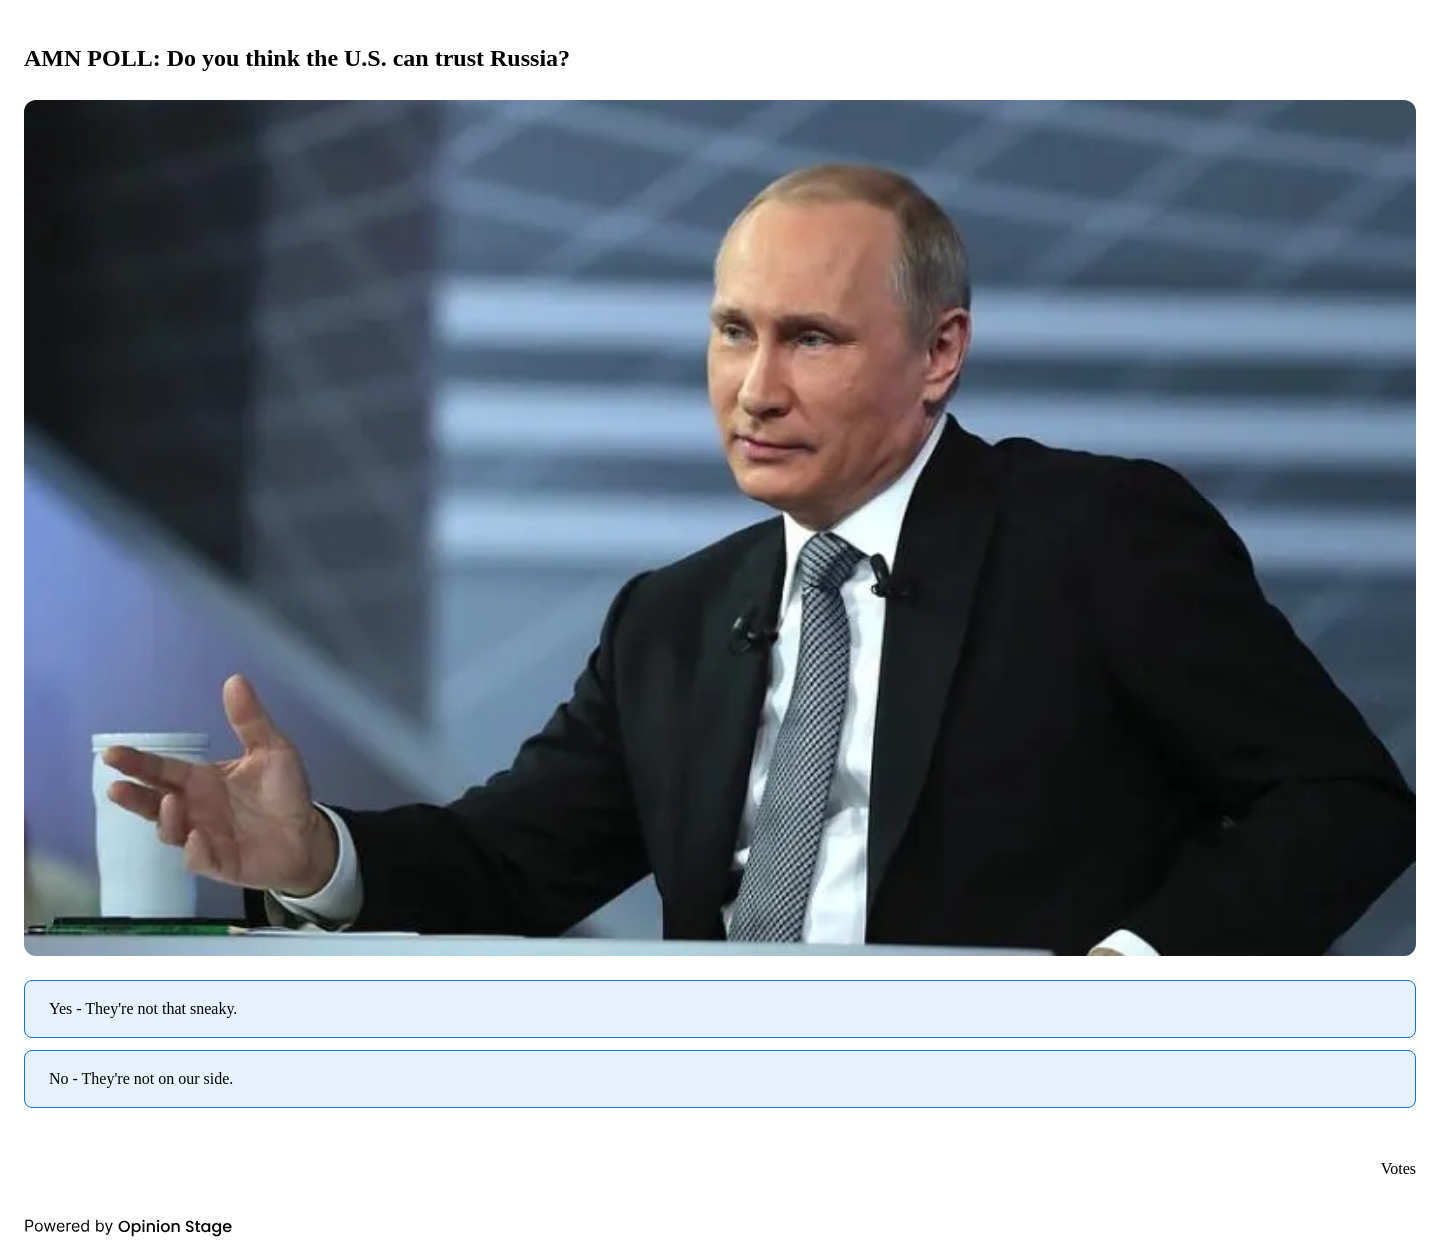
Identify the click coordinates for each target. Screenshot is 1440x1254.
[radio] (720, 1009)
